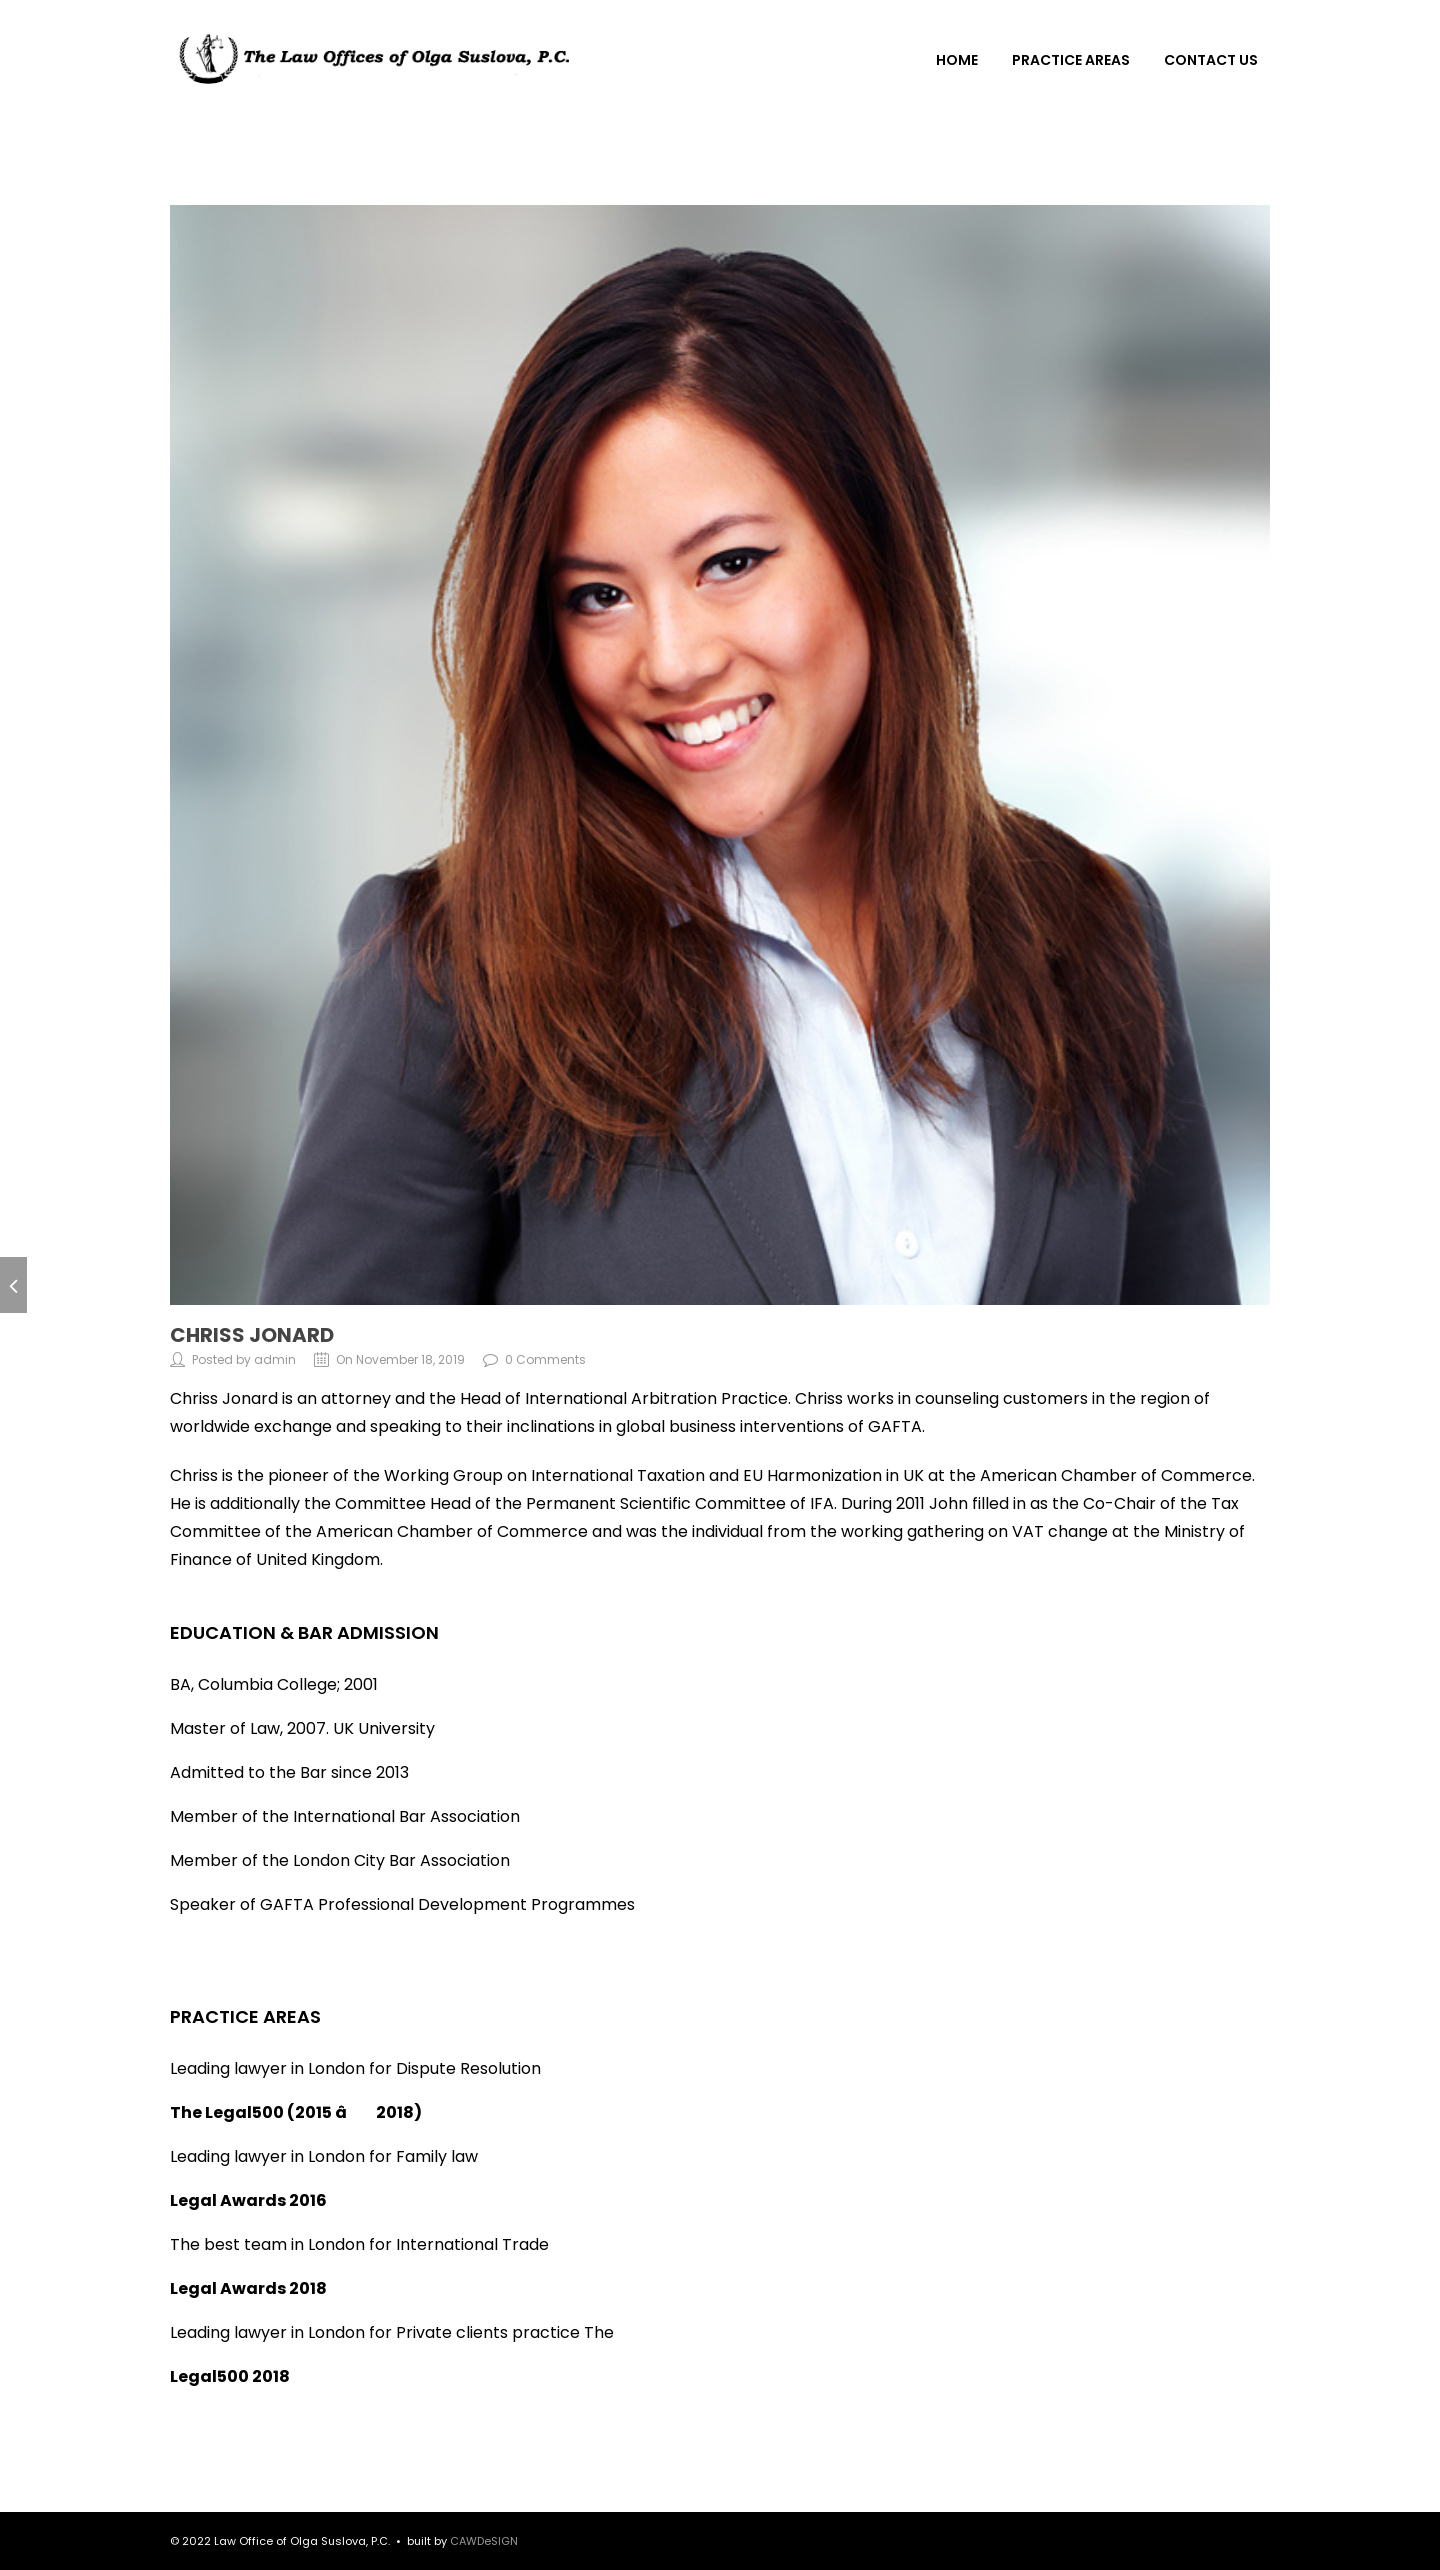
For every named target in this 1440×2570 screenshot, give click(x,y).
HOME (957, 60)
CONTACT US (1211, 60)
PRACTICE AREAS (1071, 60)
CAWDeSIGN (484, 2541)
